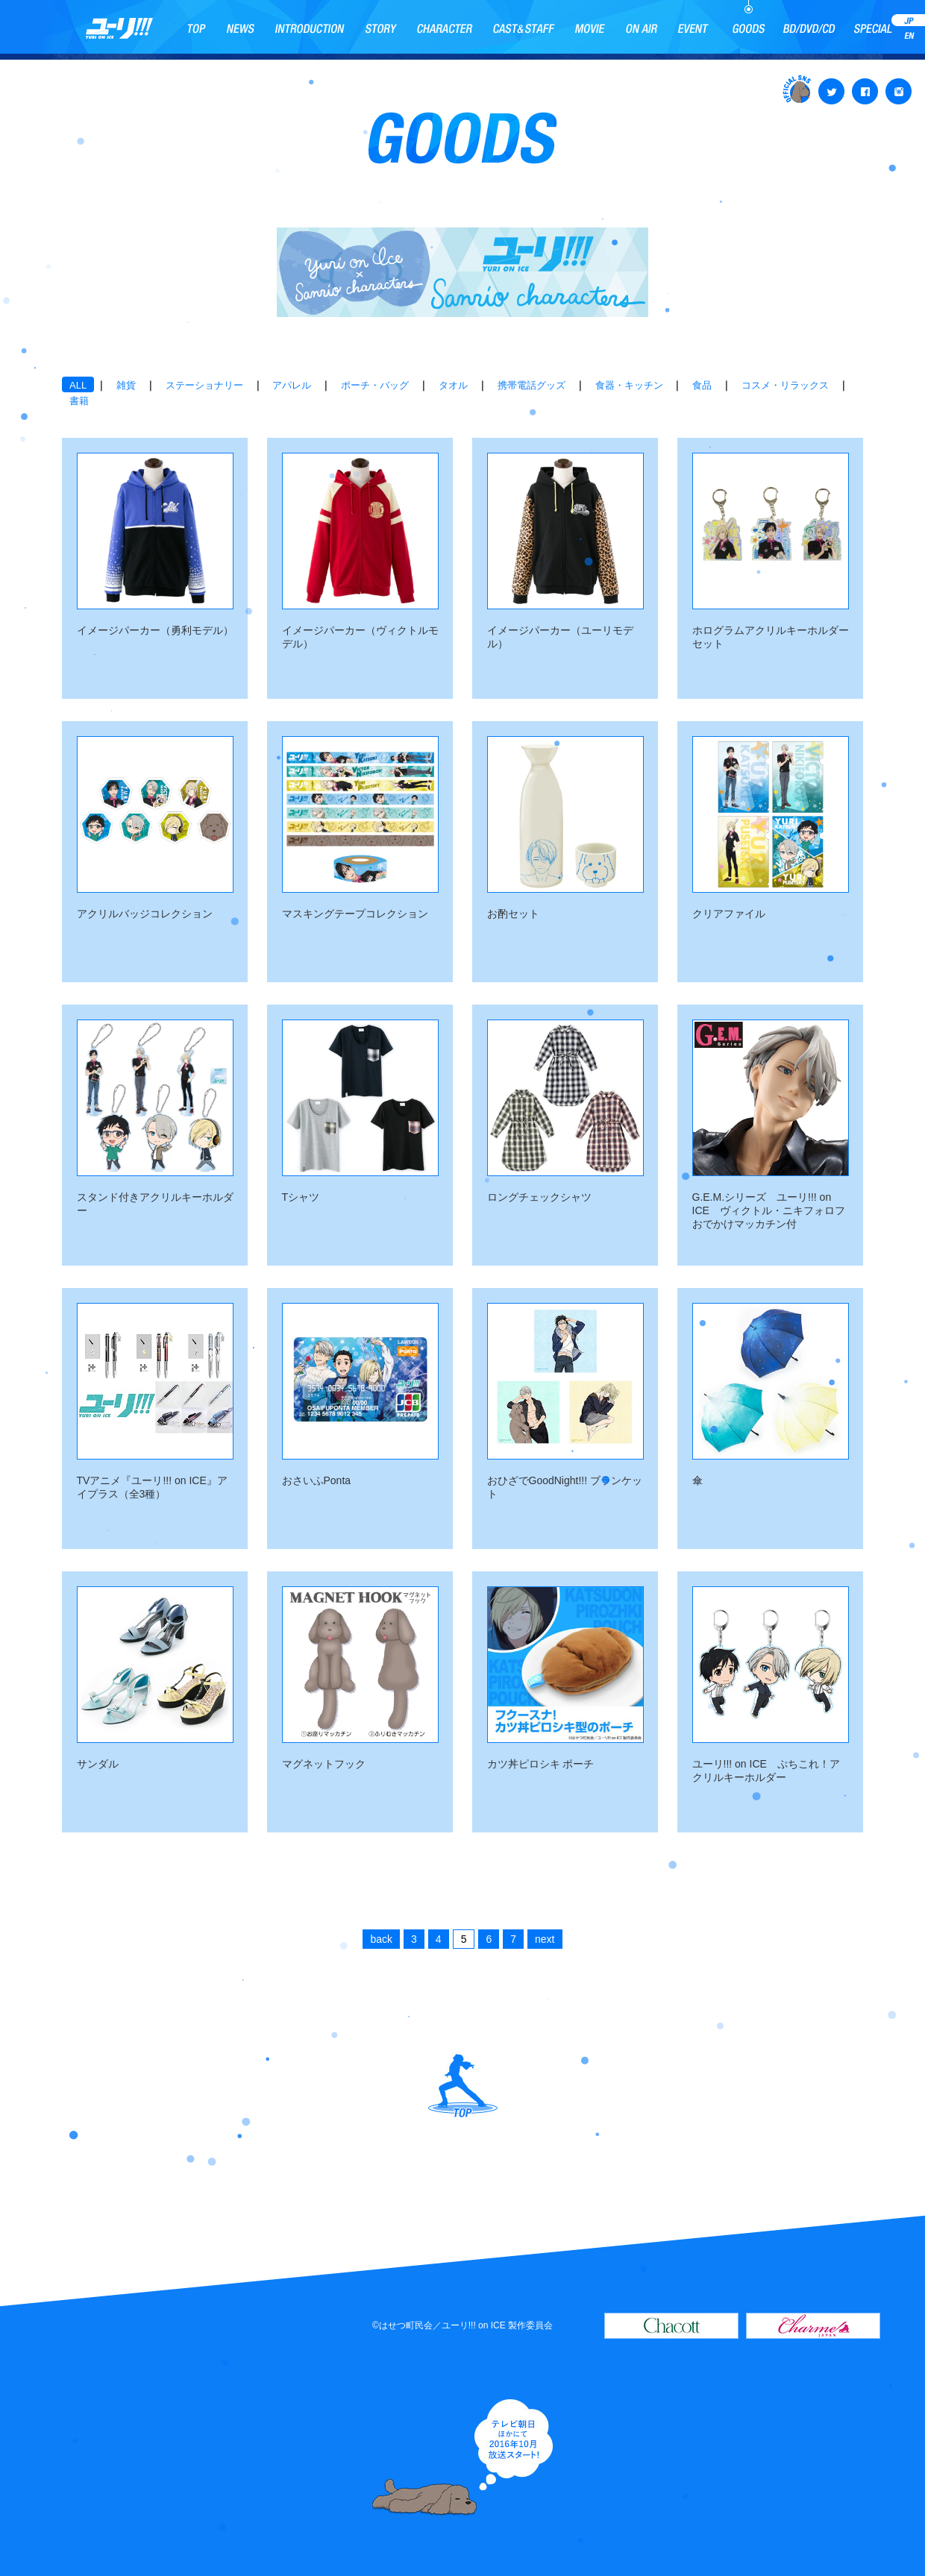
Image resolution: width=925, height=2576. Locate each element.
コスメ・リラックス (785, 385)
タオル (453, 385)
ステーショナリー (204, 385)
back (381, 1939)
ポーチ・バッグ (375, 385)
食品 (702, 385)
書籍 (79, 400)
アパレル (291, 385)
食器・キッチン (629, 385)
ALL (78, 385)
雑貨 (126, 385)
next (544, 1939)
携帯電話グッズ (531, 385)
